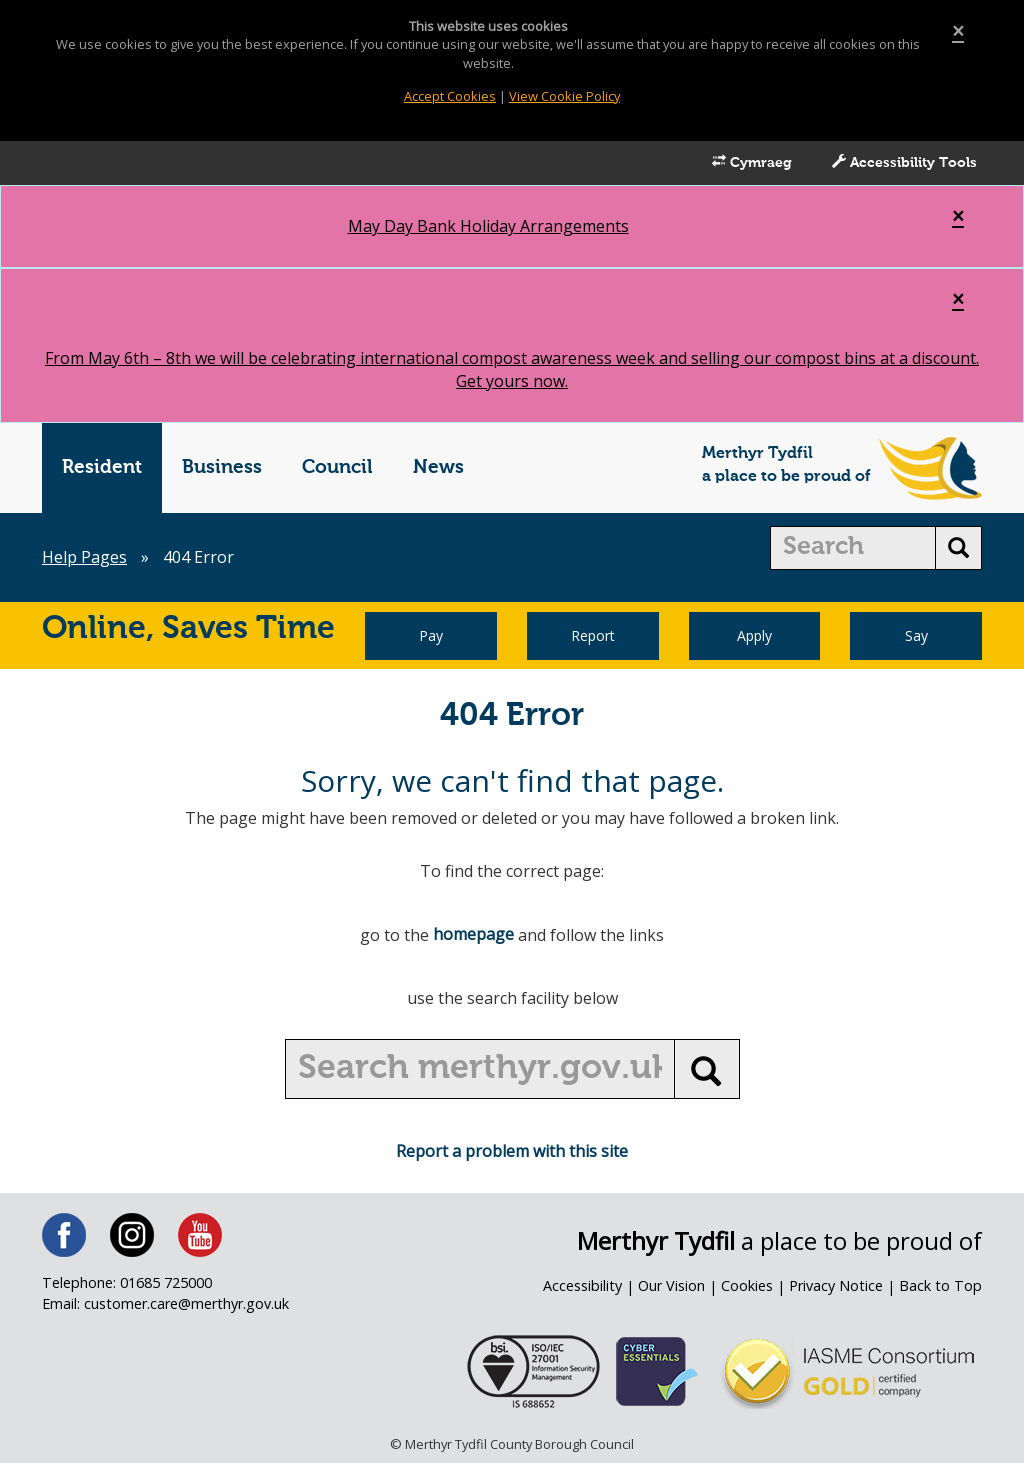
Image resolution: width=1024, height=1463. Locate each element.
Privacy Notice (836, 1285)
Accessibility (582, 1285)
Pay (431, 635)
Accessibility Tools (904, 162)
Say (916, 635)
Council (337, 467)
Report (593, 635)
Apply (754, 635)
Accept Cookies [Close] (450, 96)
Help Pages (84, 557)
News (438, 467)
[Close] (958, 31)
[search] (853, 548)
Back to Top (940, 1285)
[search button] (958, 548)
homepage (473, 934)
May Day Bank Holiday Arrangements (488, 226)
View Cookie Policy (564, 96)
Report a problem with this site (512, 1151)
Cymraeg (752, 162)
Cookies (747, 1285)
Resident (102, 467)
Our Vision (671, 1285)
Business (222, 467)
